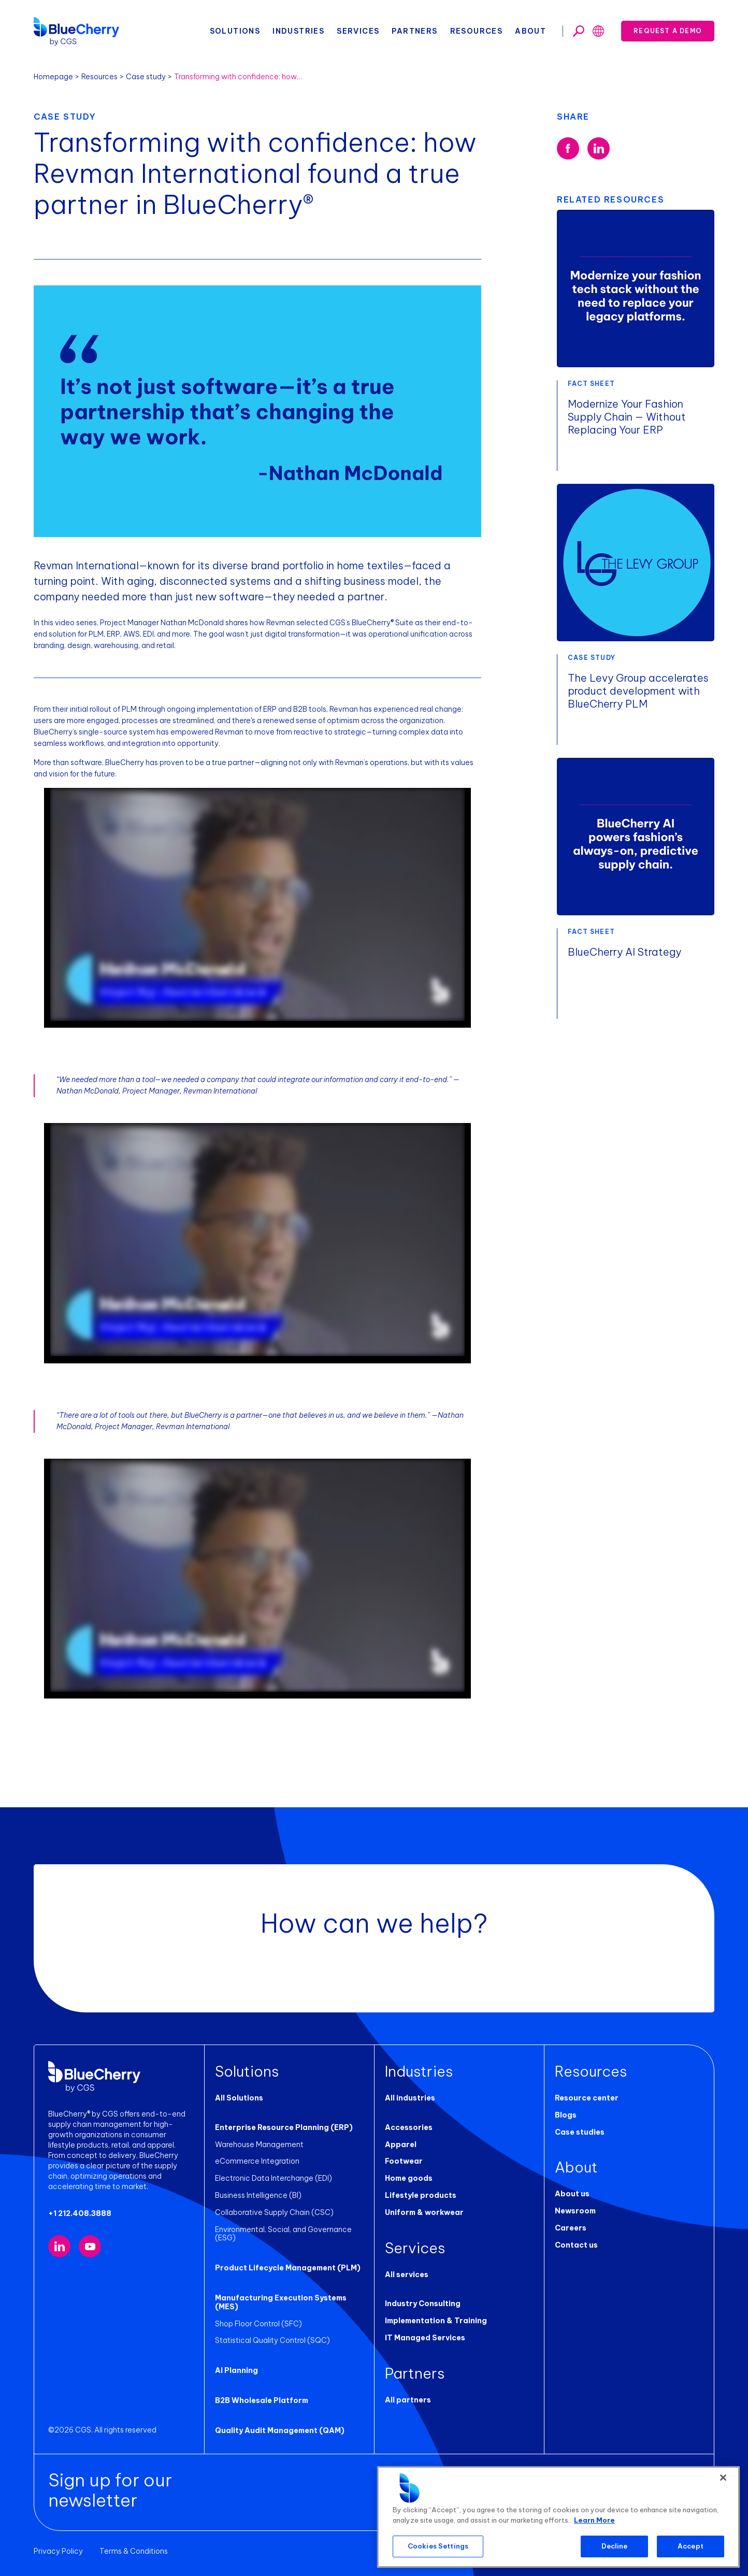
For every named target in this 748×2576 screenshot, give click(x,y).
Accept (690, 2546)
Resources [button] (476, 31)
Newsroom (575, 2210)
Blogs (566, 2115)
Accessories (409, 2127)
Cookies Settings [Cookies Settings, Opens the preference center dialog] (438, 2546)
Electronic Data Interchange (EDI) (273, 2178)
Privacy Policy (58, 2551)
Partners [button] (414, 31)
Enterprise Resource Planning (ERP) (284, 2127)
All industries (410, 2098)
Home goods (409, 2178)
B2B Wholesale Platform (261, 2400)
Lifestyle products (420, 2195)
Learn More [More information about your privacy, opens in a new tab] (594, 2520)
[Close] (723, 2477)
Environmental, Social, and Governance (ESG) (283, 2234)
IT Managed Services (425, 2337)
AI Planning (236, 2370)
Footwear (404, 2161)
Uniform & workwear (424, 2212)
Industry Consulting (423, 2303)
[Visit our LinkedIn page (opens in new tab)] (59, 2246)
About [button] (530, 31)
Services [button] (358, 31)
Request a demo (668, 31)
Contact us (576, 2245)
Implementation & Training (436, 2320)
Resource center (586, 2098)
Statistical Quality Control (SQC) (272, 2340)
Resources (99, 76)
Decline (614, 2546)
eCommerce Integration (257, 2161)
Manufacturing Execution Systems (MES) (281, 2302)
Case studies (580, 2132)
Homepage (53, 76)
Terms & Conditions (133, 2551)
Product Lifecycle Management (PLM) (288, 2267)
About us (572, 2193)
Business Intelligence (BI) (258, 2195)
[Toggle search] (578, 31)
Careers (570, 2228)
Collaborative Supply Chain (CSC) (274, 2212)
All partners (408, 2400)
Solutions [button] (235, 31)
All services (406, 2274)
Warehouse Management (259, 2144)
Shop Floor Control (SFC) (258, 2323)
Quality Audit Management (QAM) (279, 2430)
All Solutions (239, 2098)
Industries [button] (298, 31)
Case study (146, 76)
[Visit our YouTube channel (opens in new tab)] (90, 2246)
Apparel (400, 2144)
